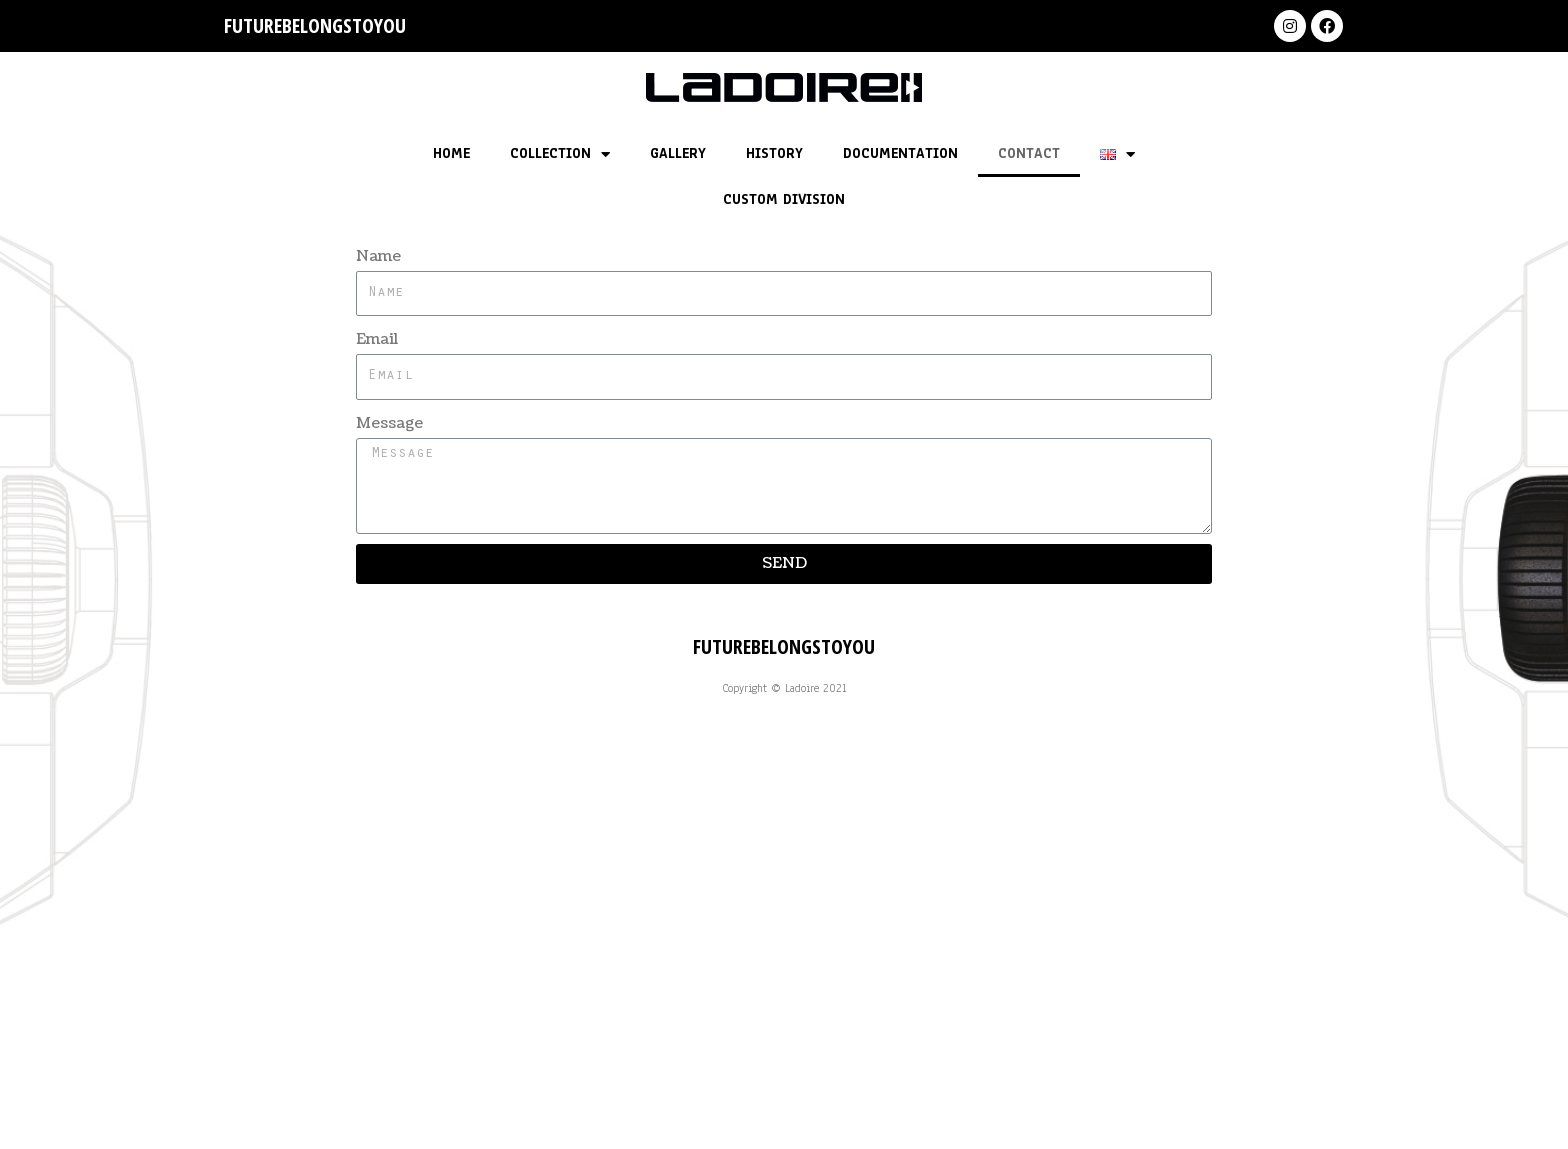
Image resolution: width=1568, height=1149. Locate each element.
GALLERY (678, 153)
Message (389, 423)
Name (378, 256)
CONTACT (1029, 153)
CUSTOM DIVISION (784, 199)
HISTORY (774, 153)
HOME (451, 153)
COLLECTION (560, 154)
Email (377, 339)
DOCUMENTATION (900, 153)
